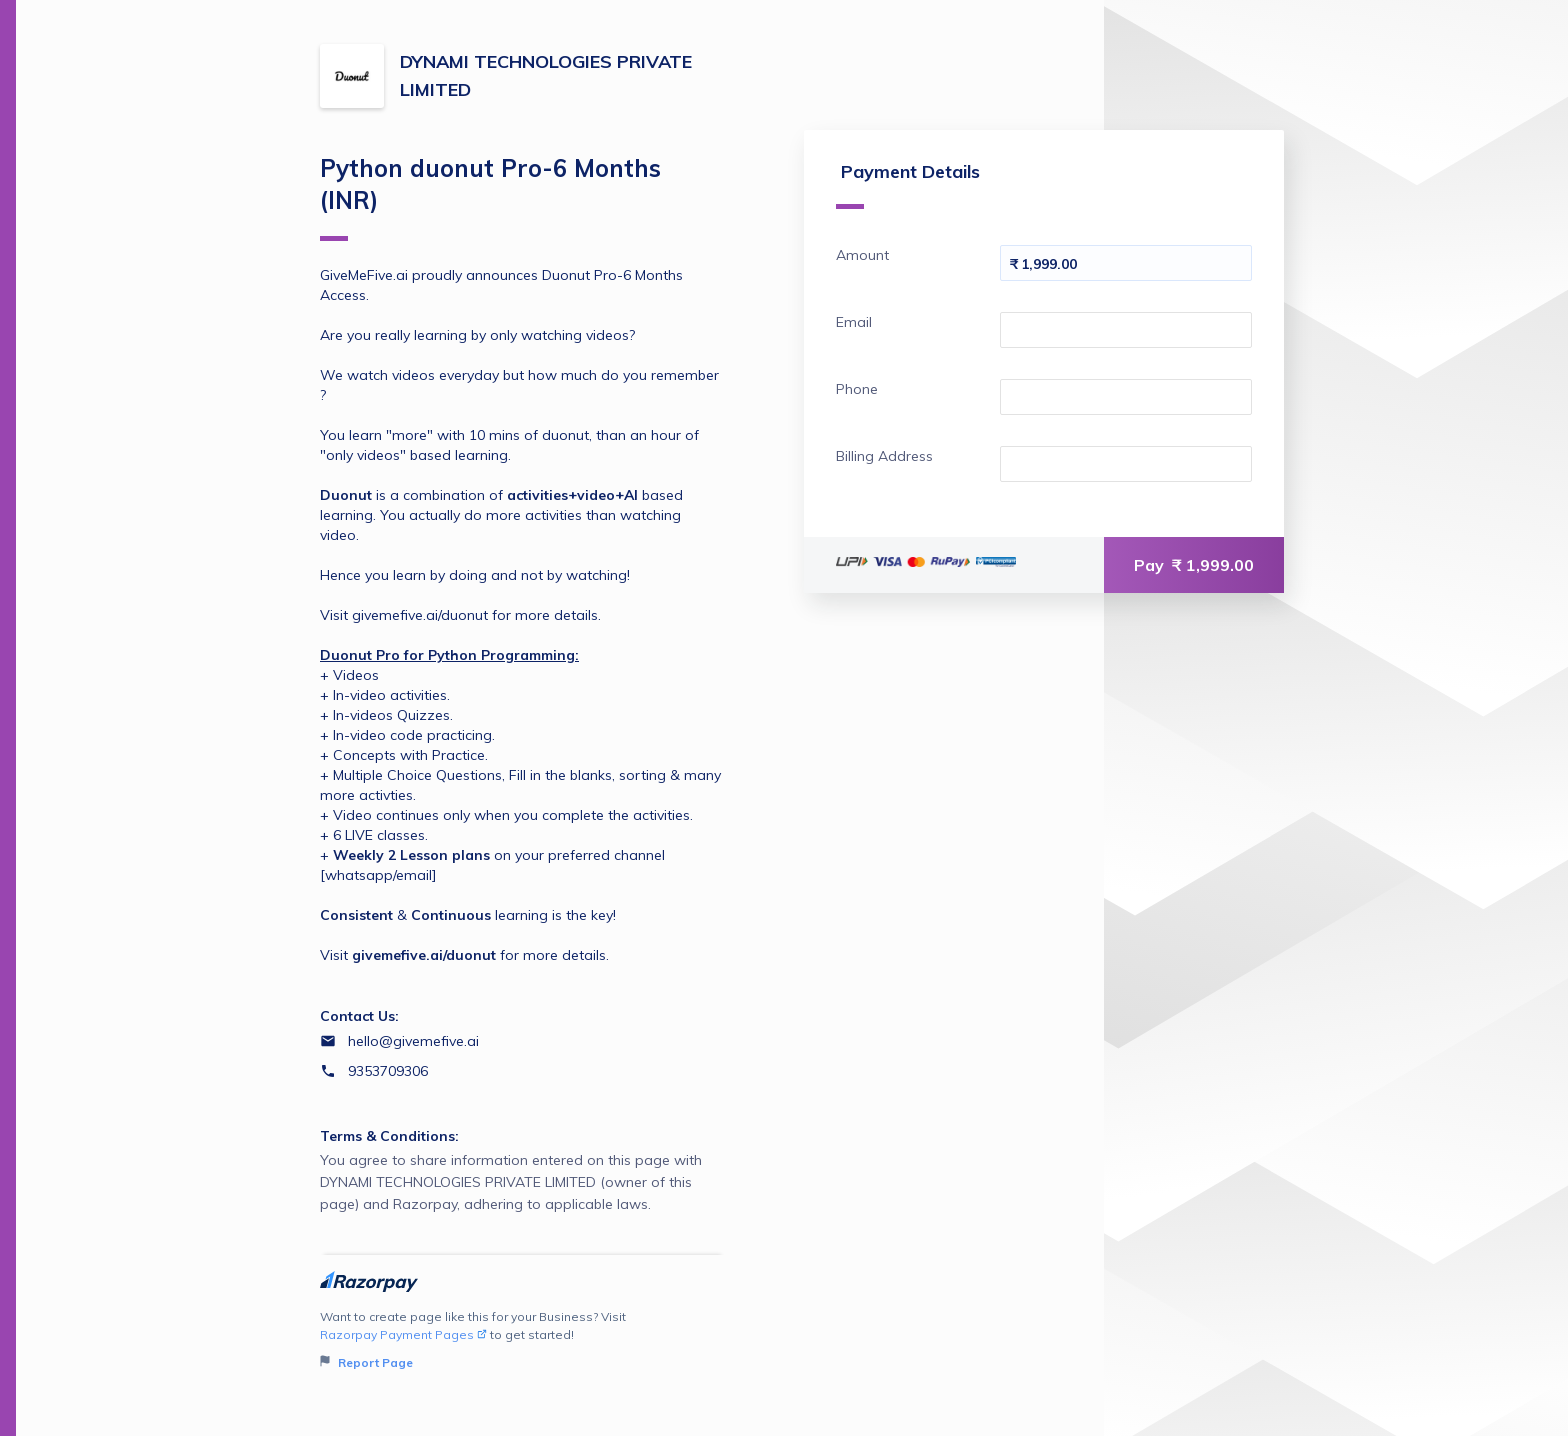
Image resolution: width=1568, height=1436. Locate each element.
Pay (1194, 565)
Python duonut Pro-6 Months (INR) (490, 197)
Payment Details (908, 184)
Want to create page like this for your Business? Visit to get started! (522, 1340)
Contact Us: (359, 1016)
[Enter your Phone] (1126, 397)
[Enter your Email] (1126, 330)
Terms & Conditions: (389, 1136)
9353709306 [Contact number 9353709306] (388, 1071)
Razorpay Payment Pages (403, 1334)
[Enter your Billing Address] (1126, 464)
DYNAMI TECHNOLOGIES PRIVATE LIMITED (546, 75)
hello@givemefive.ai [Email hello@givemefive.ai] (413, 1041)
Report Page (366, 1362)
